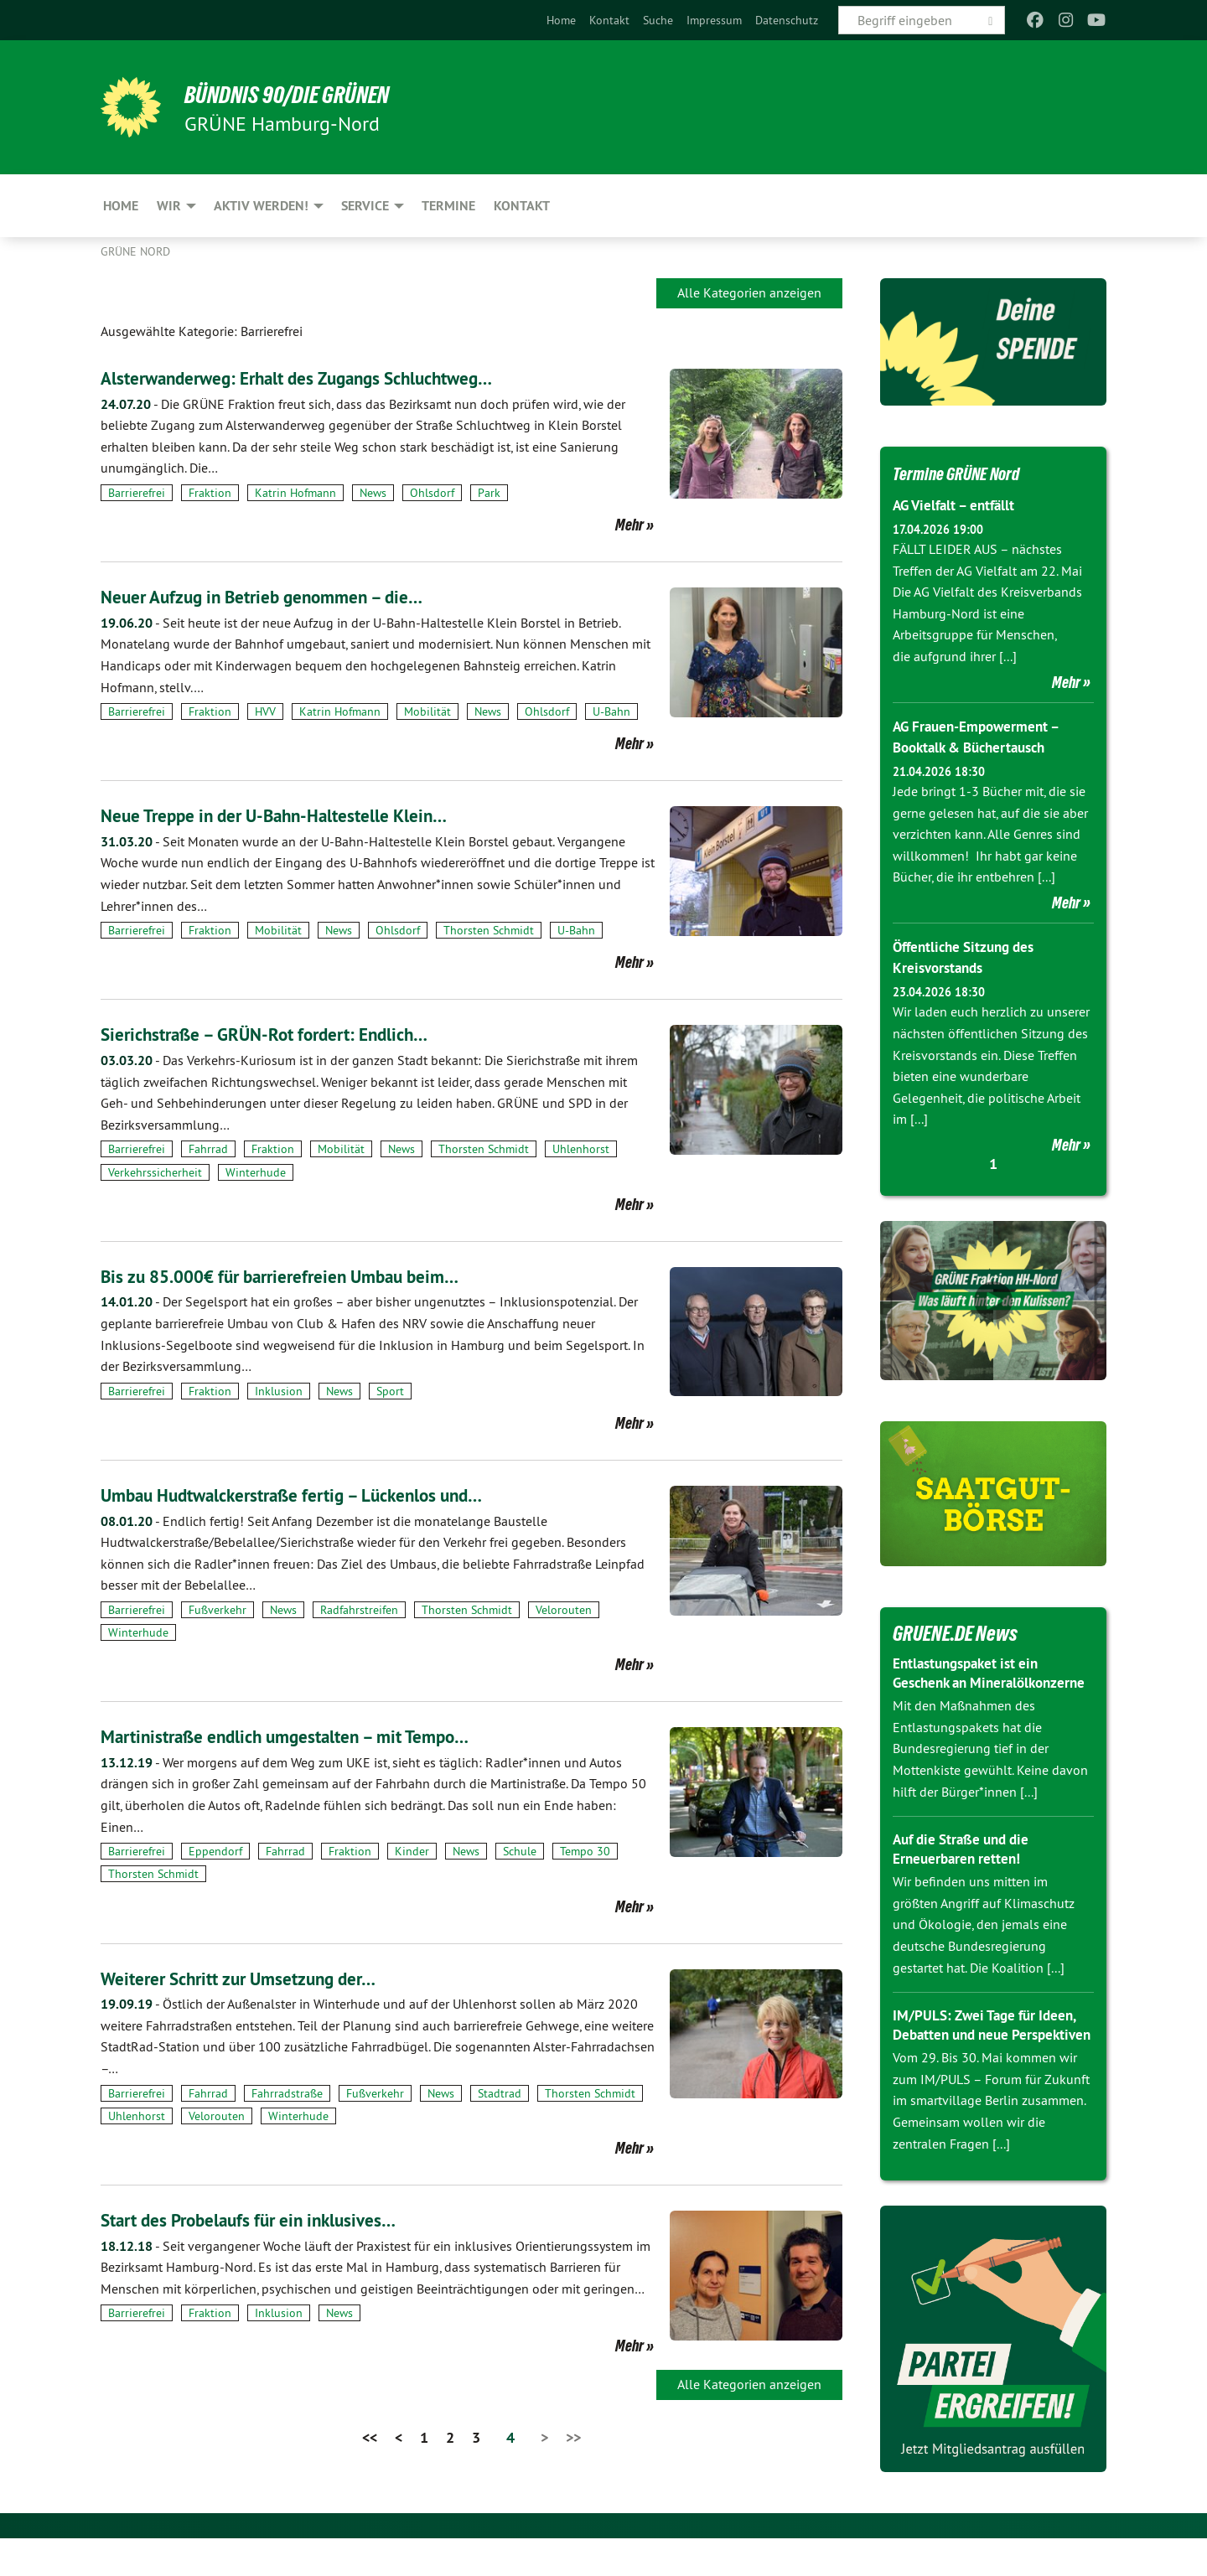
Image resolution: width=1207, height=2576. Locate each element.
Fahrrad (208, 1148)
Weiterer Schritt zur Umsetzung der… (257, 1978)
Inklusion (279, 1391)
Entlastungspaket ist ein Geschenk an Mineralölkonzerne (971, 1681)
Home (561, 20)
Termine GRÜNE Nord (969, 472)
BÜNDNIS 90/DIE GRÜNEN (307, 94)
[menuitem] (561, 20)
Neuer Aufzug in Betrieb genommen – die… (284, 596)
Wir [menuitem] (169, 206)
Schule (519, 1851)
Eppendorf (215, 1851)
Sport (390, 1391)
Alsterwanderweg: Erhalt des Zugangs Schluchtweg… (326, 378)
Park (489, 492)
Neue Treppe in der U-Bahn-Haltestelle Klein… (298, 815)
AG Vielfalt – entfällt (958, 505)
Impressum (714, 20)
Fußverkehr (217, 1609)
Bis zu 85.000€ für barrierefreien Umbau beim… (305, 1276)
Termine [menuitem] (448, 206)
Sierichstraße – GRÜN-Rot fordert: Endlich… (287, 1034)
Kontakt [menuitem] (522, 206)
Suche (658, 20)
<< (369, 2437)
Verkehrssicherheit (155, 1172)
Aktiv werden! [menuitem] (261, 206)
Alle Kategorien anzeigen (749, 292)
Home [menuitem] (120, 206)
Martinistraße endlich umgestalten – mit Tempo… (311, 1736)
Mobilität (427, 711)
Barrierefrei (136, 492)
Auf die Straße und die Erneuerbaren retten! (966, 1868)
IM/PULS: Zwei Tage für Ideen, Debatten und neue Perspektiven (989, 2053)
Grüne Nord (135, 251)
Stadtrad (499, 2093)
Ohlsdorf (432, 492)
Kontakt (609, 20)
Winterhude (255, 1172)
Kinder (412, 1851)
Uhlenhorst (580, 1148)
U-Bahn (611, 711)
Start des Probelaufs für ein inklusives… (269, 2219)
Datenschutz (786, 20)
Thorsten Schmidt (488, 930)
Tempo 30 (585, 1851)
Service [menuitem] (365, 206)
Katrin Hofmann (295, 492)
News (373, 492)
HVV (265, 711)
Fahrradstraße (287, 2093)
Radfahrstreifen (359, 1609)
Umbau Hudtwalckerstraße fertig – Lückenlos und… (320, 1495)
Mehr (629, 524)
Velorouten (564, 1609)
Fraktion (210, 492)
